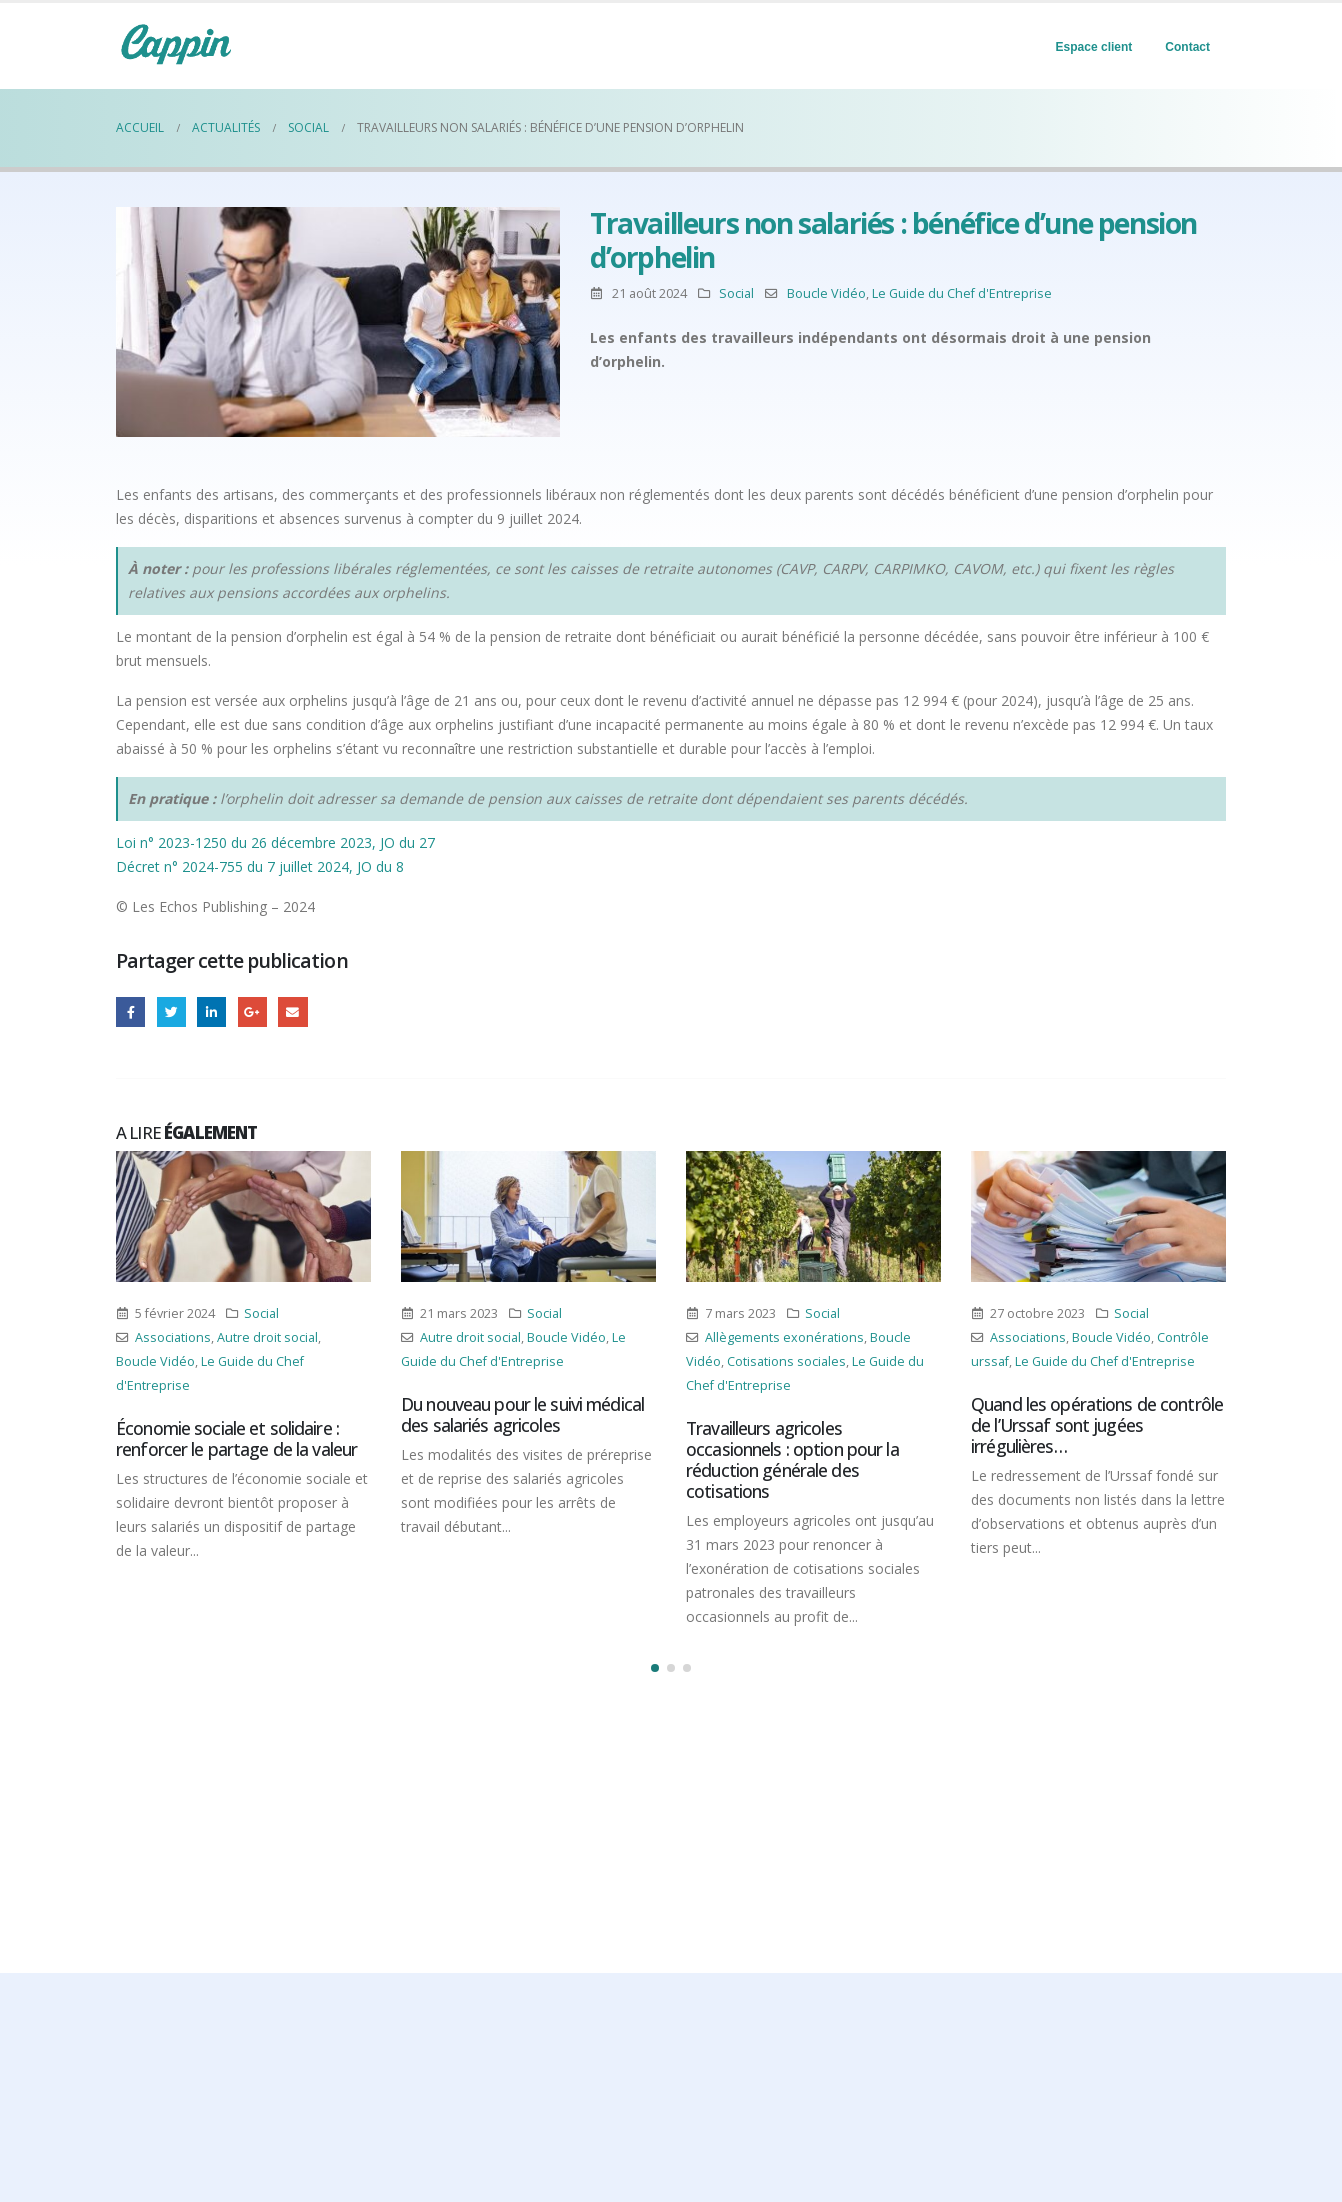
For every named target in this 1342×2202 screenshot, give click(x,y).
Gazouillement (171, 1011)
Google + (252, 1011)
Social (736, 293)
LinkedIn (211, 1011)
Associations (173, 1337)
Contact (1187, 47)
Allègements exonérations (784, 1337)
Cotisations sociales (786, 1361)
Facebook (130, 1011)
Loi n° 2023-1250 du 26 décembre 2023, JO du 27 (275, 842)
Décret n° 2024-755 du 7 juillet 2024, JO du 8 (260, 866)
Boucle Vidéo (826, 293)
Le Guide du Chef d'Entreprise (962, 293)
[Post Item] (243, 1216)
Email (292, 1011)
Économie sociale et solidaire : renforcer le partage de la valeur (236, 1438)
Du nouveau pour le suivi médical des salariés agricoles (522, 1414)
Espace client (1094, 47)
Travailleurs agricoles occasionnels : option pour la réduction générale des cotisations (792, 1459)
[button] (655, 1668)
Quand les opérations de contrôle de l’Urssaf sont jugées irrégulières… (1097, 1425)
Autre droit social (267, 1337)
